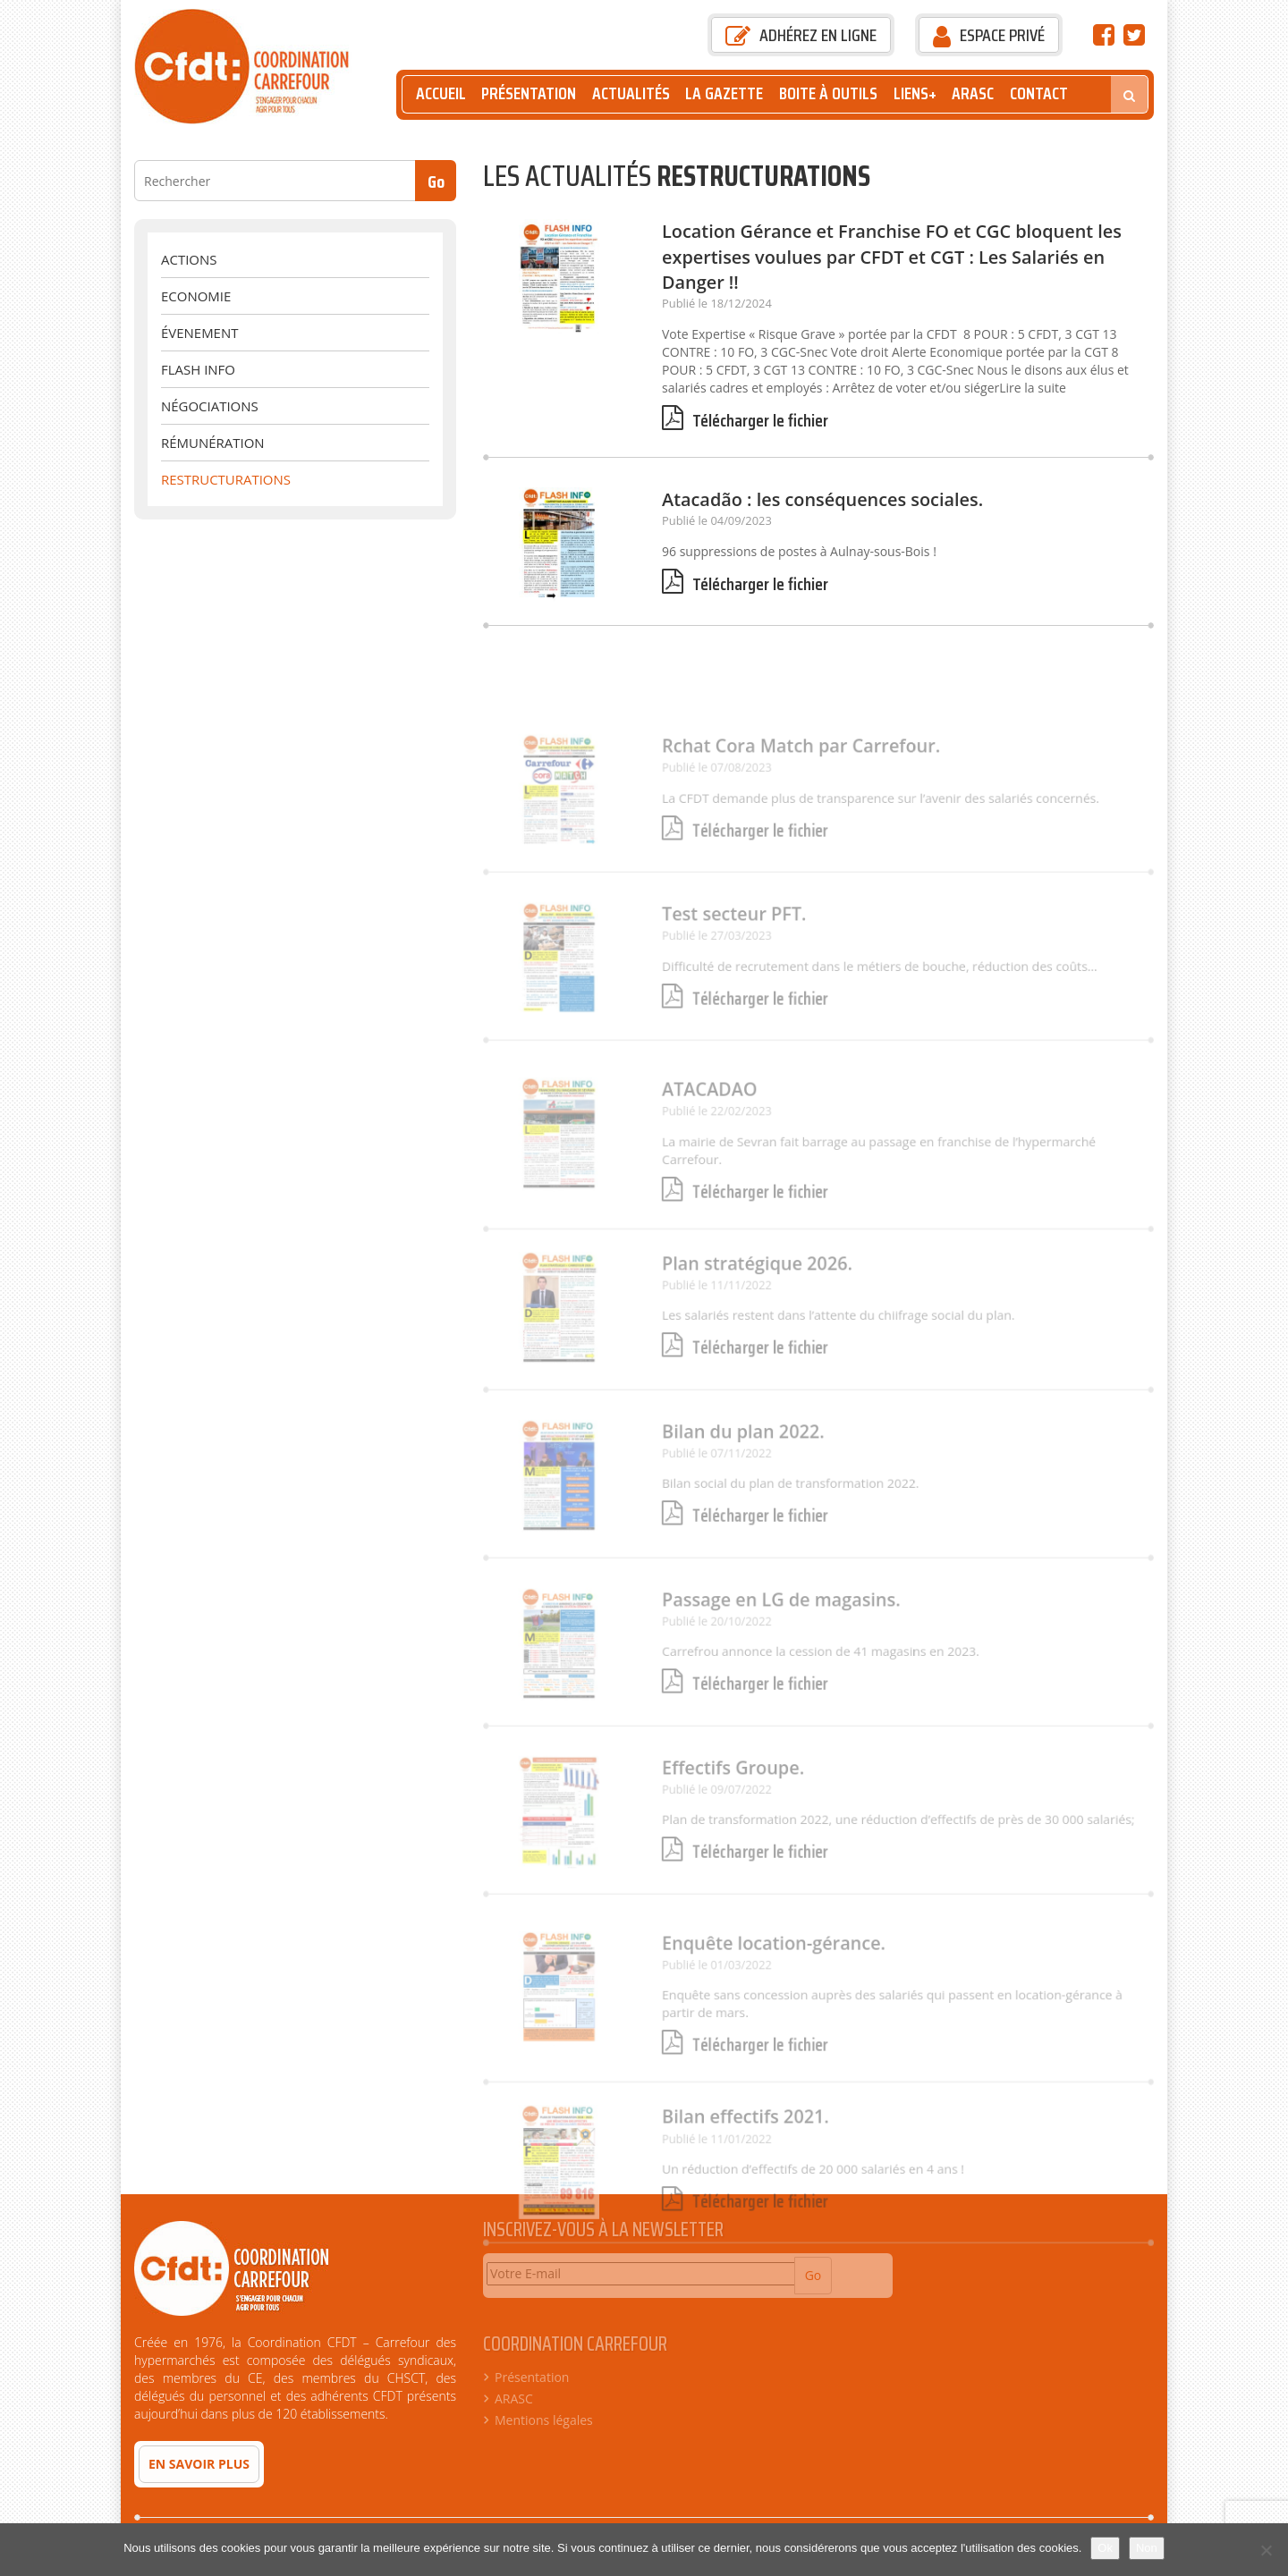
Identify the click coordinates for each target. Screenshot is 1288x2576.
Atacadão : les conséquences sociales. (822, 499)
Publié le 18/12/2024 (717, 303)
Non (1146, 2548)
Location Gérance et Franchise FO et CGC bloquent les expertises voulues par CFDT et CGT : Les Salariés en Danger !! (892, 256)
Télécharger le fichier (745, 421)
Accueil (441, 93)
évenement (199, 333)
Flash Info (198, 369)
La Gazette (724, 93)
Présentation (528, 93)
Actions (188, 259)
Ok (1105, 2548)
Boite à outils (828, 93)
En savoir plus (199, 2463)
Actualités (631, 93)
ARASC (973, 93)
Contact (1039, 93)
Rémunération (213, 443)
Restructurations (226, 479)
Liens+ (915, 93)
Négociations (209, 406)
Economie (196, 296)
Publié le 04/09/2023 (717, 520)
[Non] (1266, 2550)
